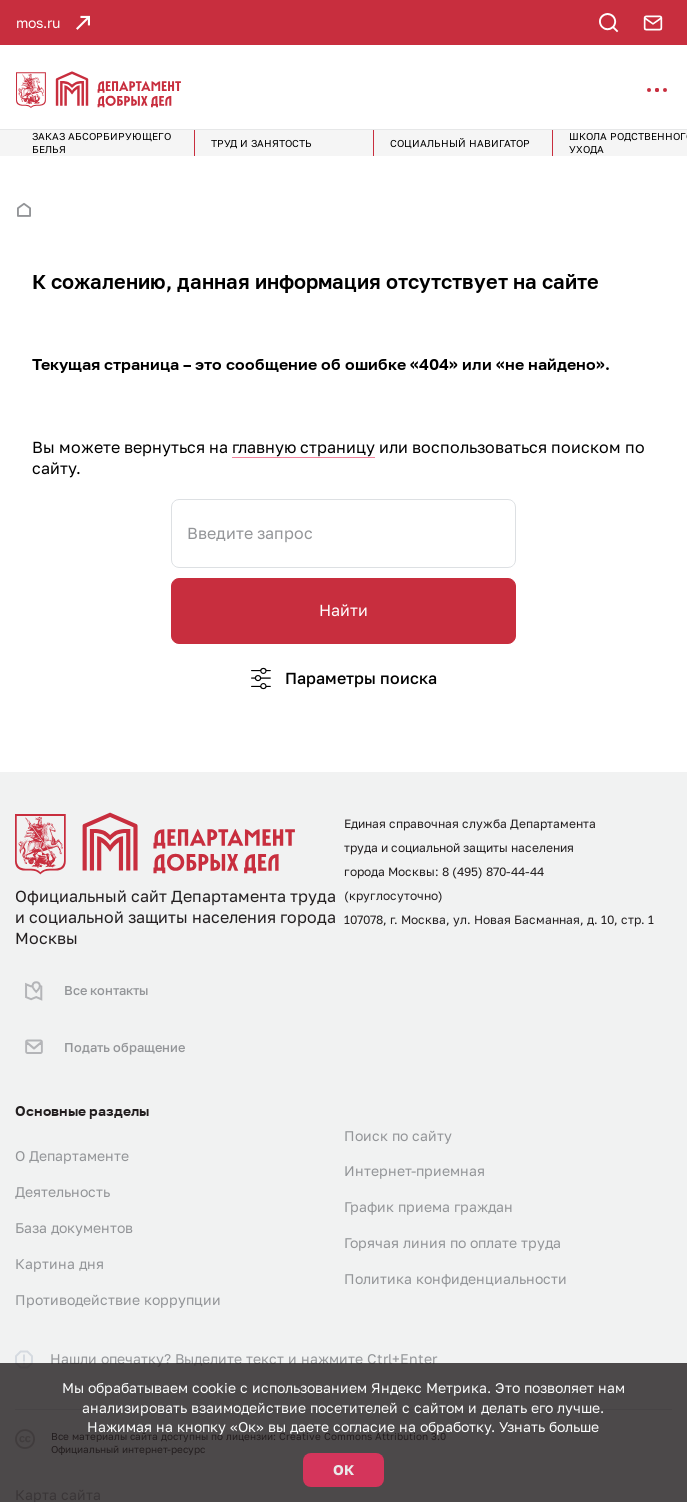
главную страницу (303, 460)
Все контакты (82, 994)
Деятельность (62, 1167)
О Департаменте (72, 1131)
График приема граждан (428, 1182)
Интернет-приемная (414, 1146)
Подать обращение (101, 1032)
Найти (343, 623)
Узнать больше (549, 1426)
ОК (343, 1469)
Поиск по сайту (398, 1110)
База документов (74, 1203)
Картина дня (59, 1239)
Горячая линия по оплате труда (452, 1218)
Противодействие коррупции (118, 1275)
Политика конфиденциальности (455, 1254)
